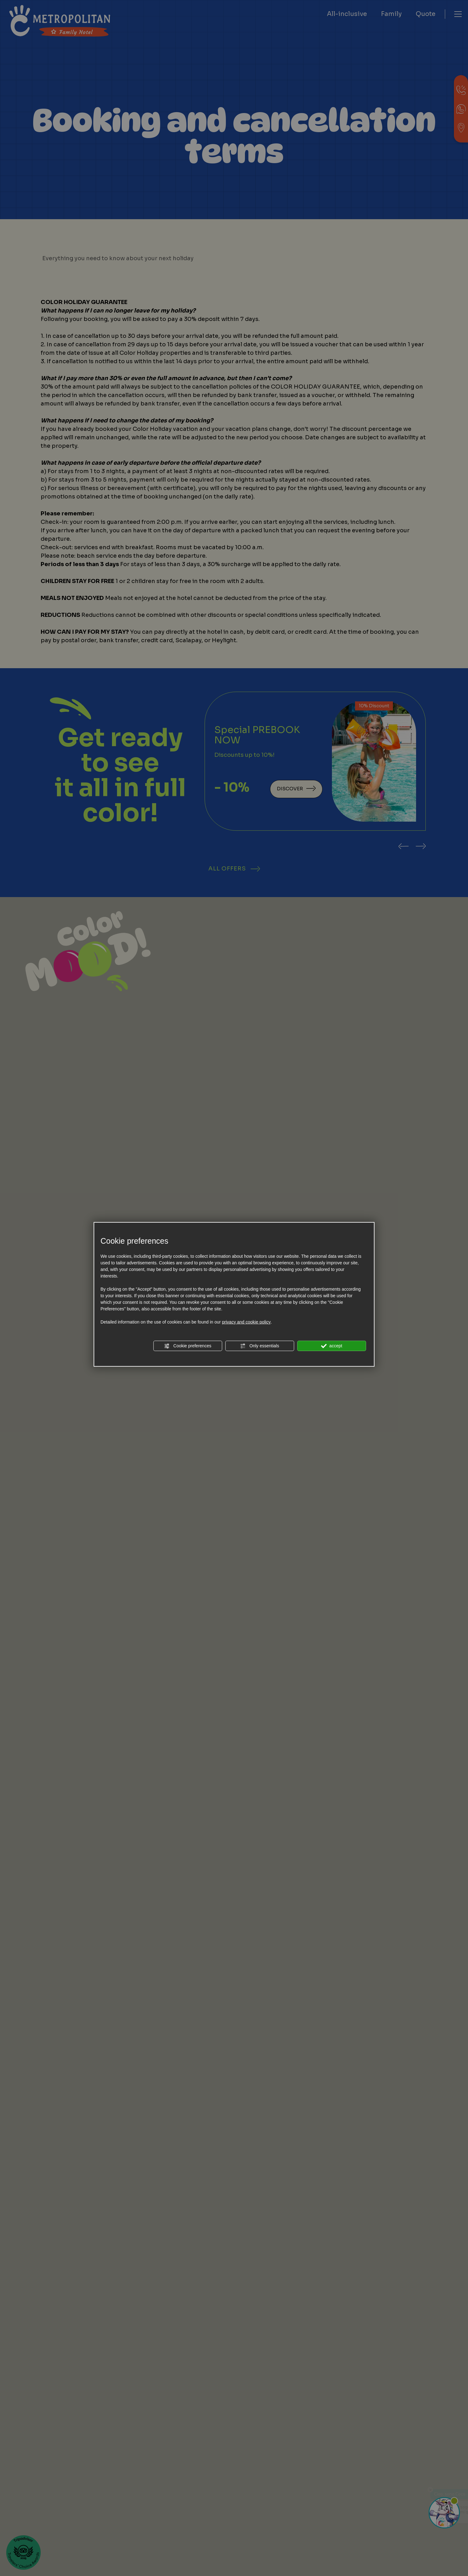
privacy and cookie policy (246, 1321)
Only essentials (259, 1346)
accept (331, 1346)
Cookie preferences (187, 1346)
